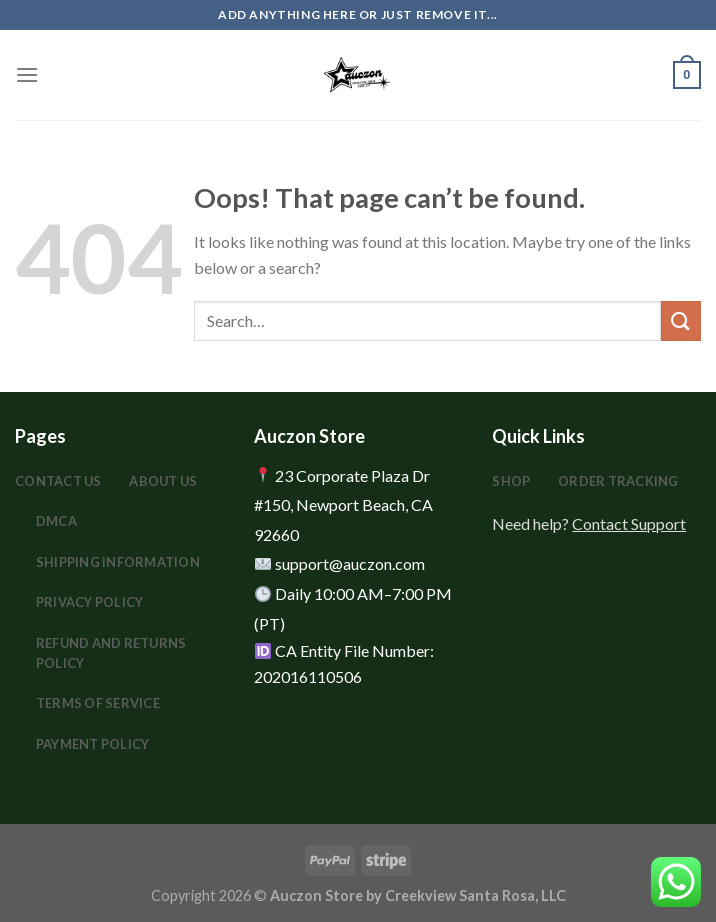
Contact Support (629, 523)
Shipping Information (118, 562)
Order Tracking (618, 481)
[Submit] (681, 320)
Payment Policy (93, 744)
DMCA (56, 521)
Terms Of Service (98, 703)
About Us (163, 481)
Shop (511, 481)
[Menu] (27, 74)
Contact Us (58, 481)
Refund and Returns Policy (111, 653)
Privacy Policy (90, 602)
